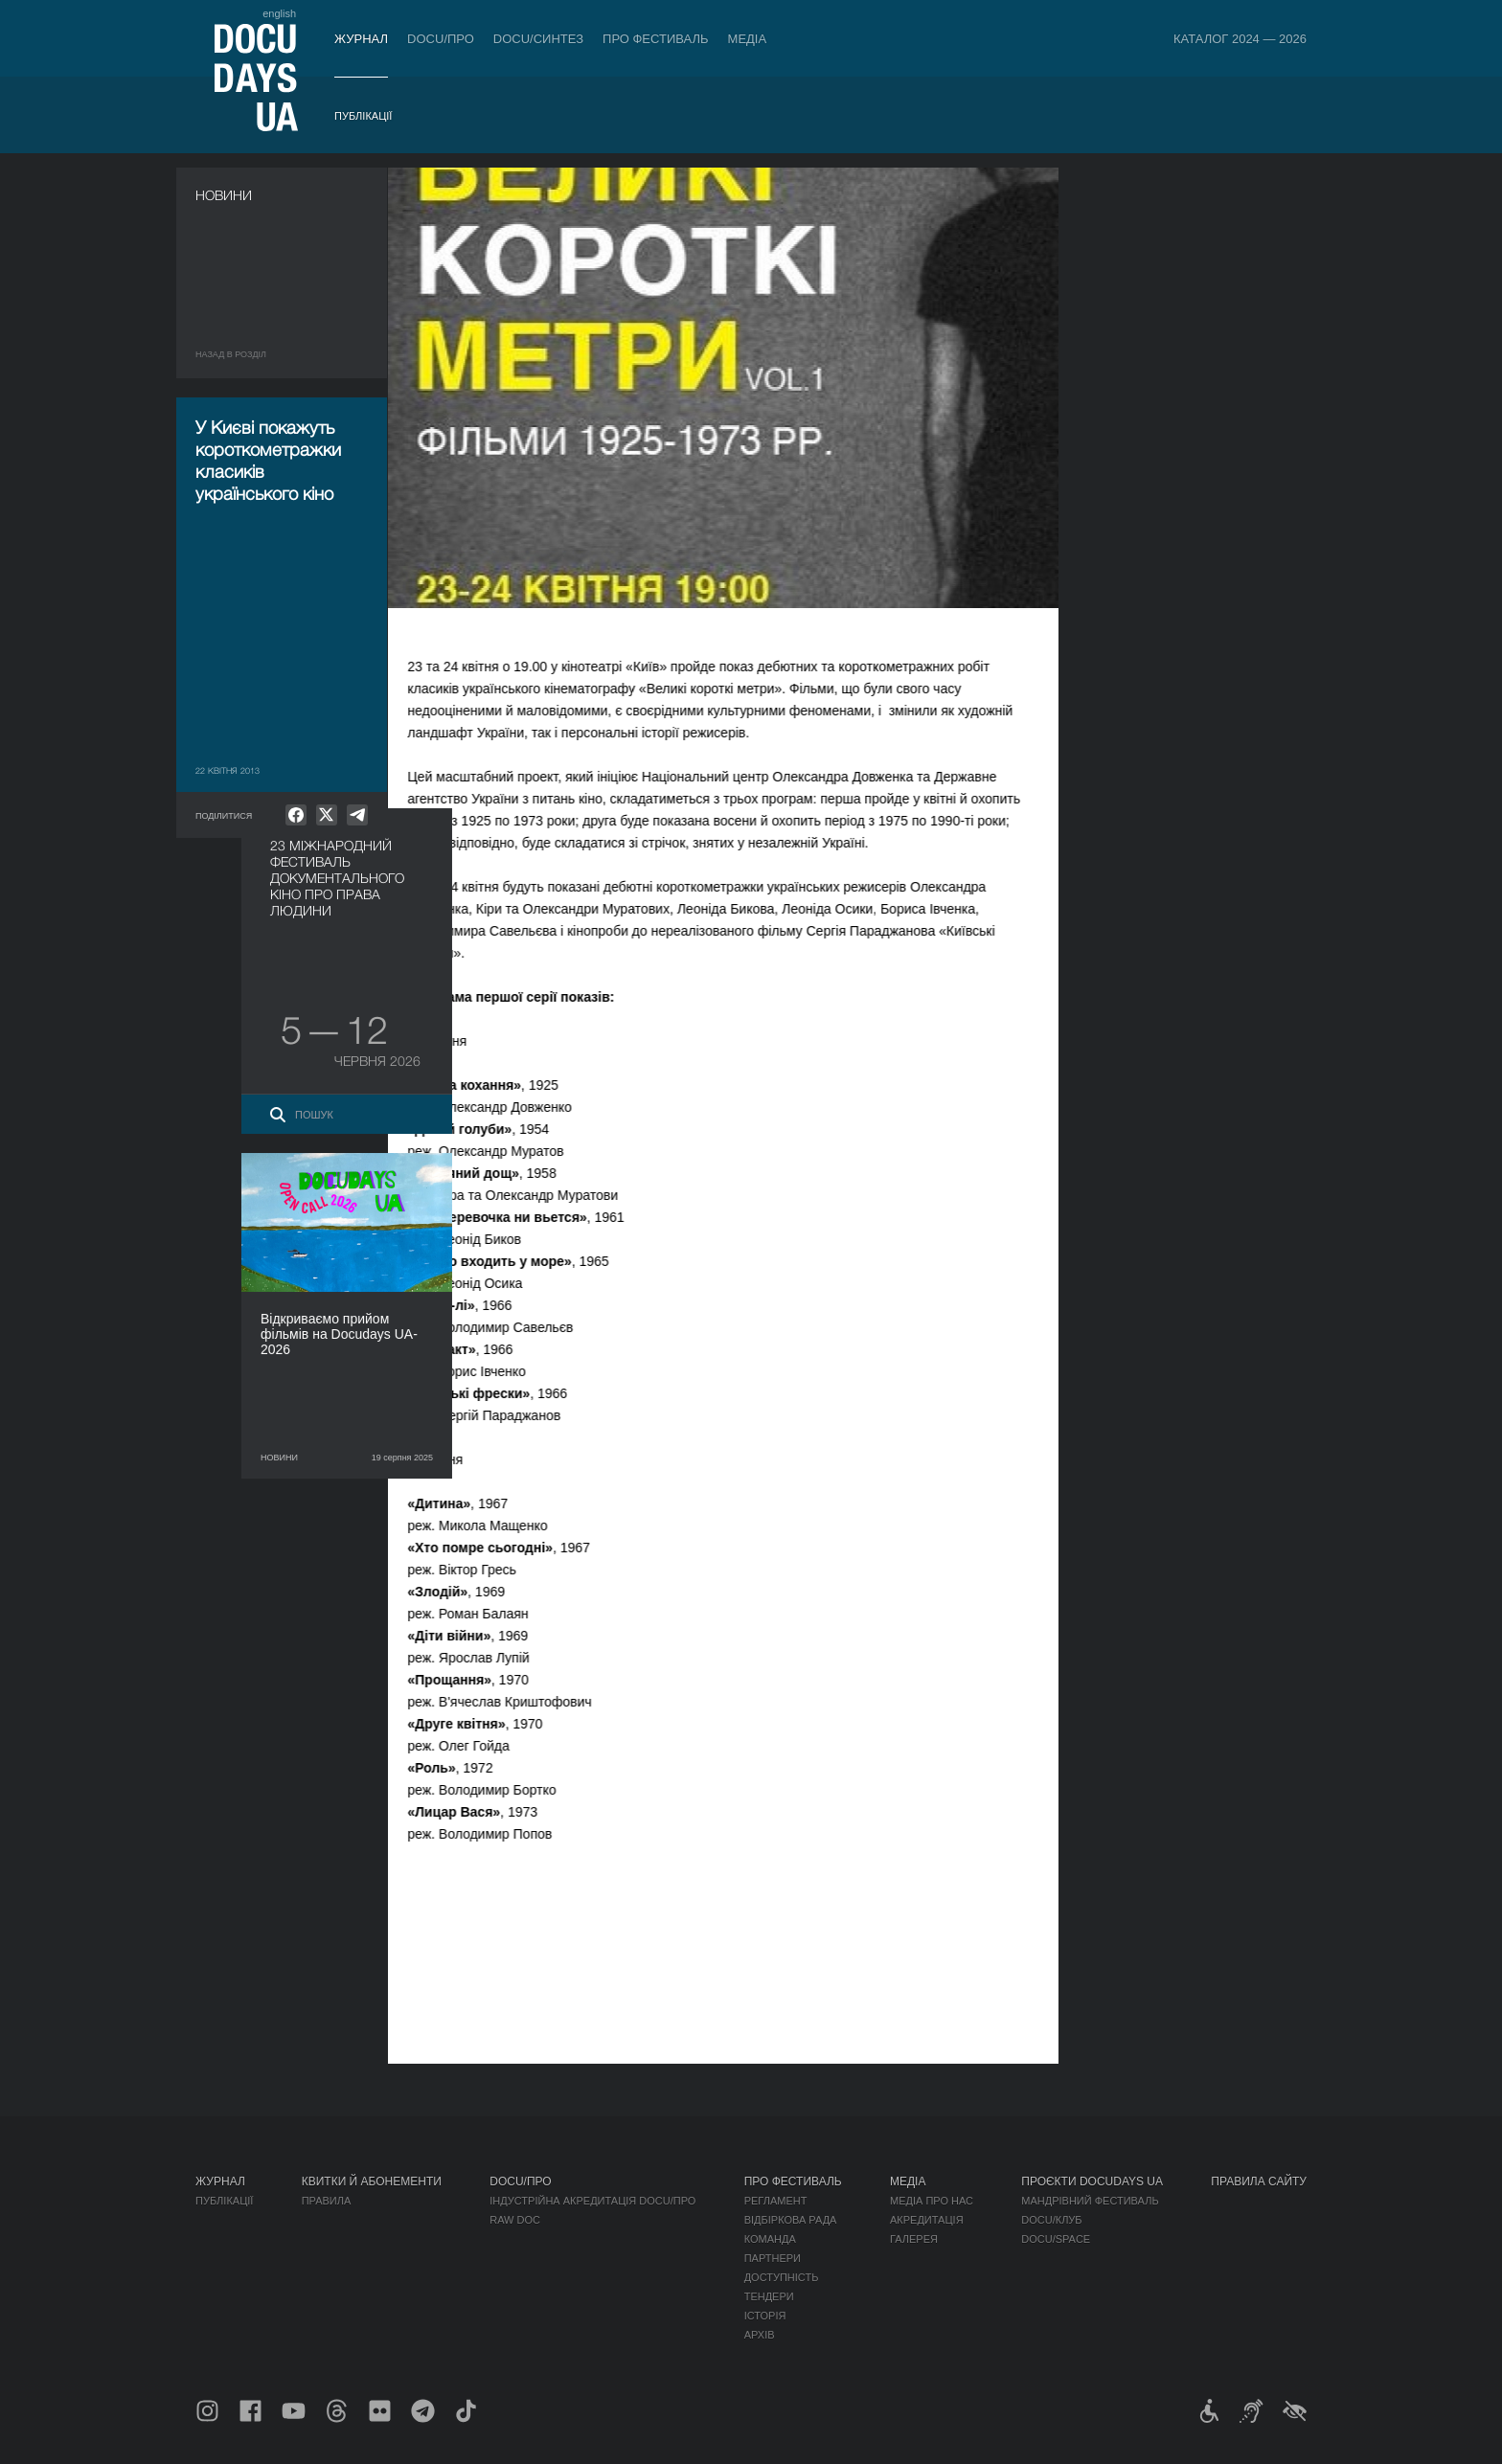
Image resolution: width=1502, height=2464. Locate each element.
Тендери (769, 2296)
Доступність (781, 2277)
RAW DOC (514, 2220)
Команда (770, 2239)
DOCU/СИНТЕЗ (538, 39)
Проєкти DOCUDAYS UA (1092, 2181)
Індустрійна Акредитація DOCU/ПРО (592, 2200)
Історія (765, 2315)
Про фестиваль (656, 39)
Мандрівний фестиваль (1089, 2200)
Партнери (772, 2258)
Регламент (776, 2200)
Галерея (914, 2239)
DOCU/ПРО (440, 39)
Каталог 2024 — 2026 (1240, 39)
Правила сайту (1259, 2181)
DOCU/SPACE (1055, 2239)
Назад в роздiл (230, 354)
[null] (296, 814)
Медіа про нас (931, 2200)
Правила (327, 2200)
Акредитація (927, 2220)
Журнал (361, 39)
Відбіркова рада (790, 2220)
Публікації (363, 116)
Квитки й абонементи (372, 2181)
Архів (759, 2334)
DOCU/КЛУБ (1051, 2220)
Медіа (747, 39)
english (279, 13)
